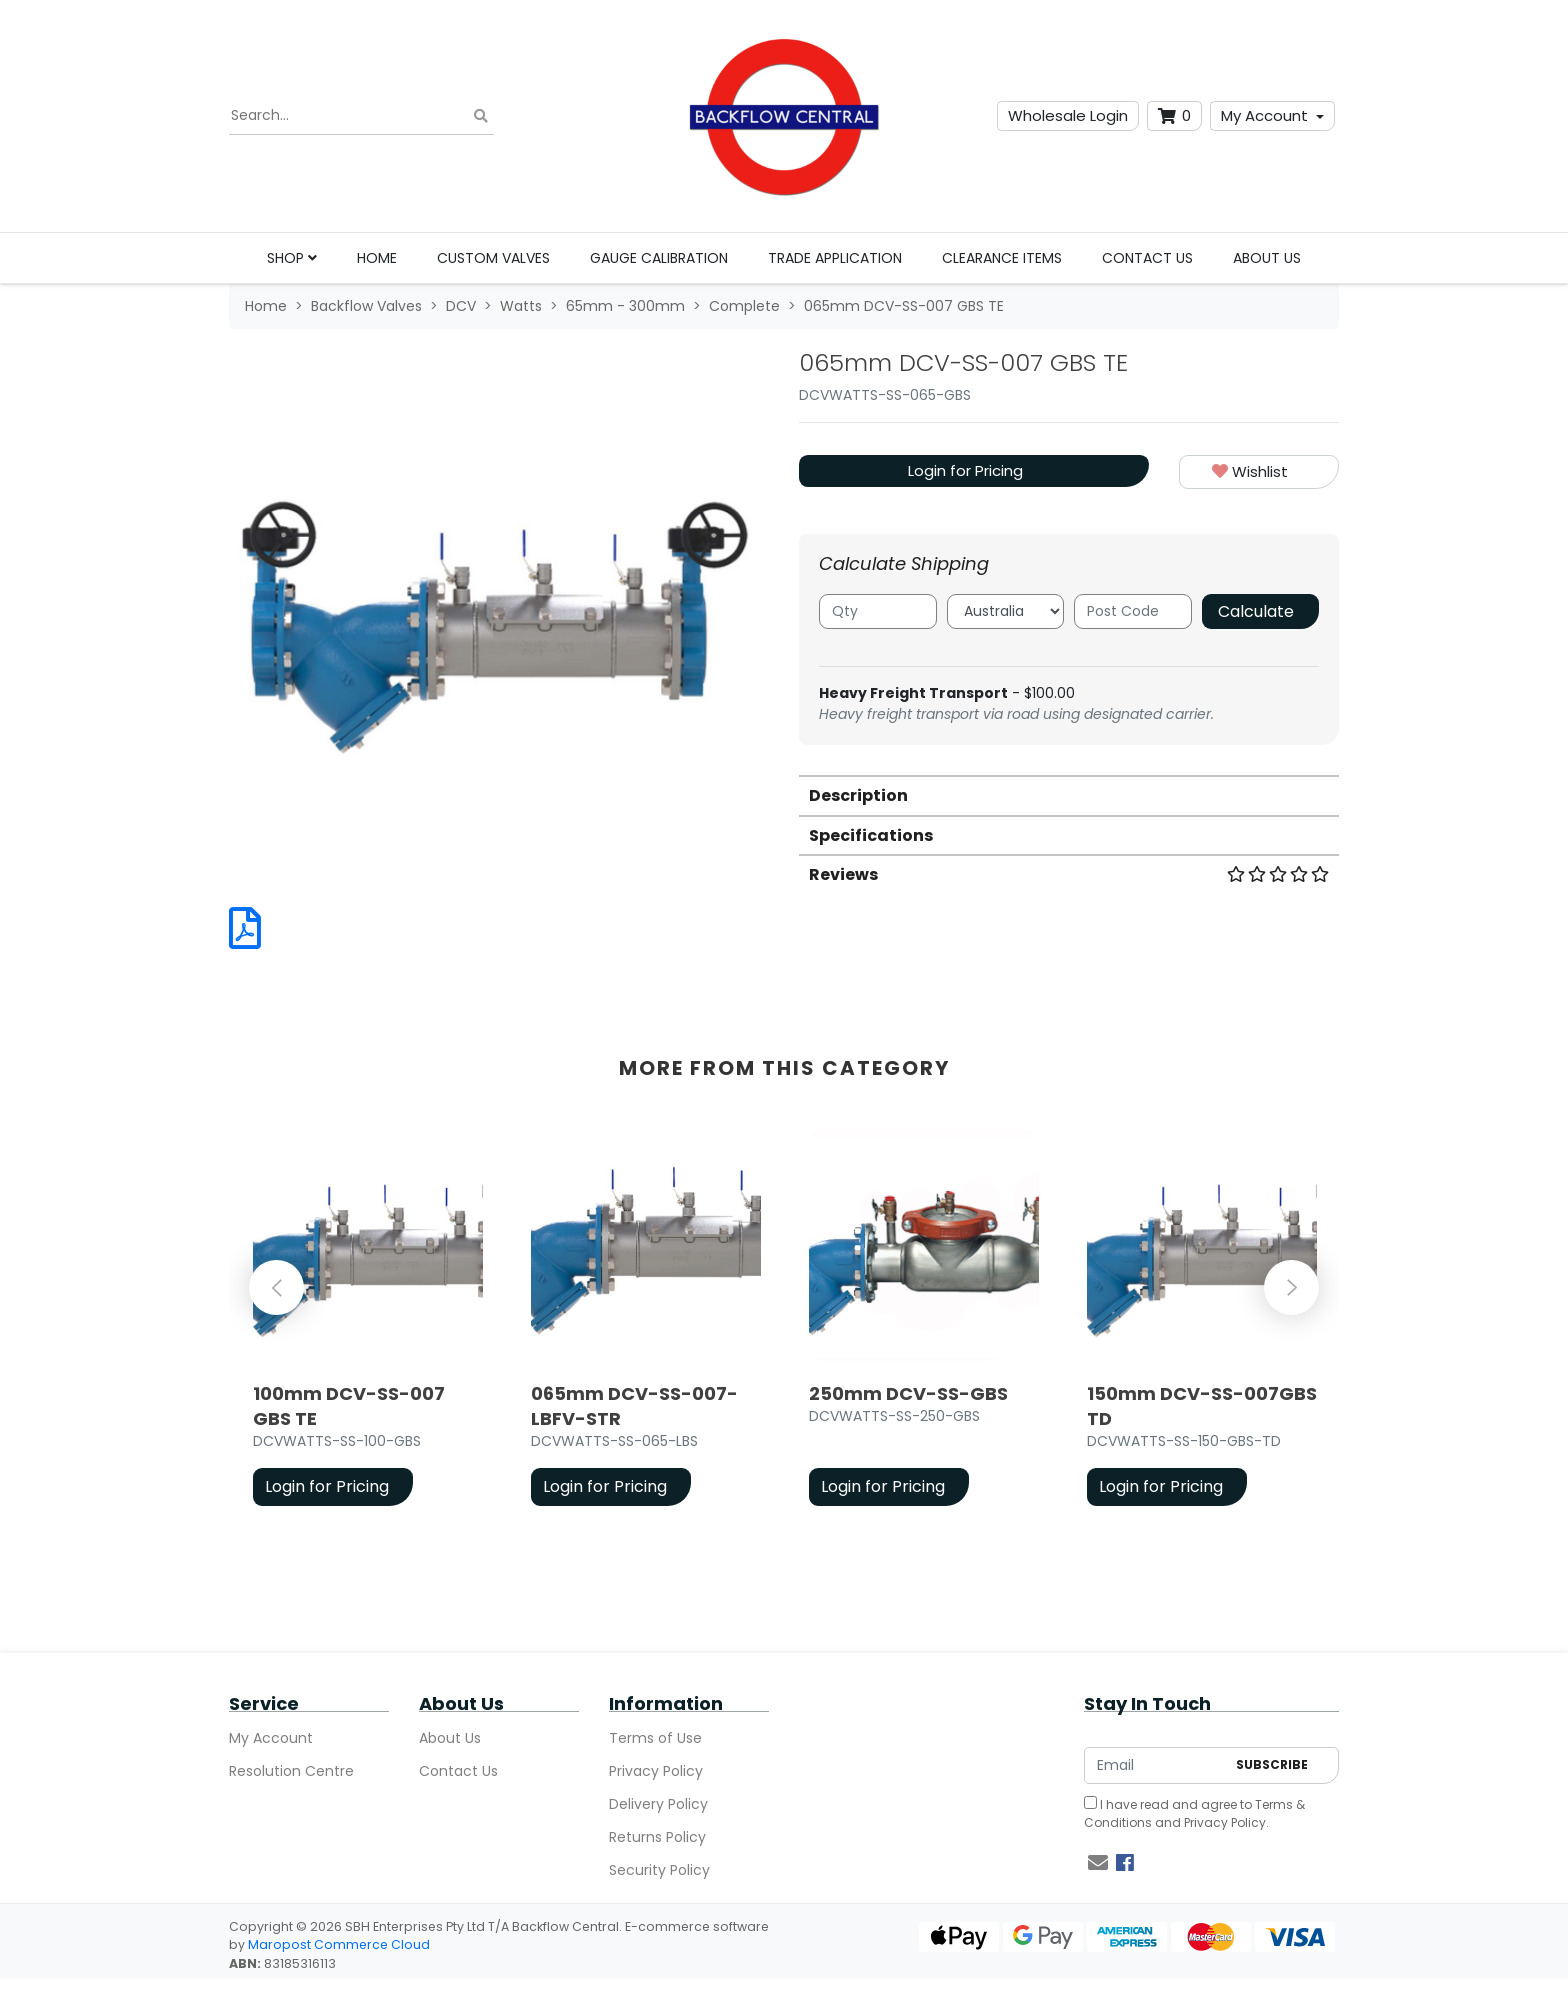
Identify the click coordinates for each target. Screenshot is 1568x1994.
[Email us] (1098, 1863)
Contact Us (1147, 258)
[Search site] (481, 116)
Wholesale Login (1068, 115)
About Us (1267, 258)
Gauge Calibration (659, 258)
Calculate (1256, 611)
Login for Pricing (965, 470)
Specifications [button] (871, 835)
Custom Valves (493, 258)
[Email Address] (1155, 1765)
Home (377, 258)
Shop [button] (292, 258)
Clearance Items (1002, 258)
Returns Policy (657, 1837)
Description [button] (858, 795)
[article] (368, 1321)
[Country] (1006, 611)
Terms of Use (655, 1738)
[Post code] (1133, 611)
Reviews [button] (1069, 874)
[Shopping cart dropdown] (1174, 116)
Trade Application (835, 258)
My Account (1264, 115)
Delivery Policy (658, 1804)
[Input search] (361, 116)
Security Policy (659, 1870)
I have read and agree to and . (1194, 1813)
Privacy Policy (656, 1771)
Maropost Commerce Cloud (339, 1944)
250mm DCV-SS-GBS (908, 1393)
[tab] (1069, 794)
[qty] (878, 611)
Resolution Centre (291, 1771)
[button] (1259, 472)
